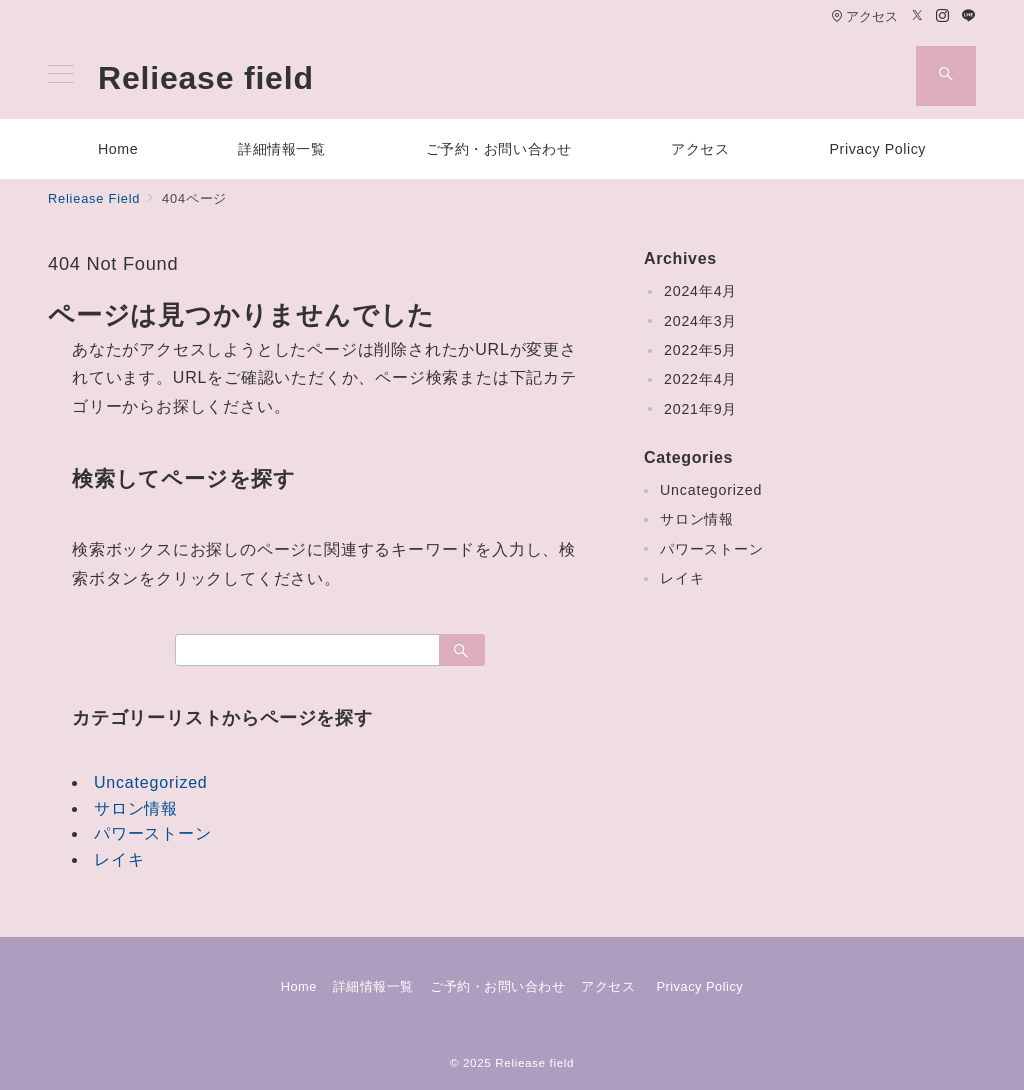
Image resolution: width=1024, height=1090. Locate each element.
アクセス (864, 16)
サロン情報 (136, 808)
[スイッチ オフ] (946, 76)
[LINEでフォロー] (969, 16)
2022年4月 (700, 379)
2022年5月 (700, 350)
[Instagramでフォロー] (943, 16)
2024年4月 (700, 291)
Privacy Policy (699, 986)
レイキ (119, 859)
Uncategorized (151, 782)
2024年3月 (700, 321)
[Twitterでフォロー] (918, 16)
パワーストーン (153, 833)
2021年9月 (700, 409)
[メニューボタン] (61, 76)
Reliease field (206, 78)
